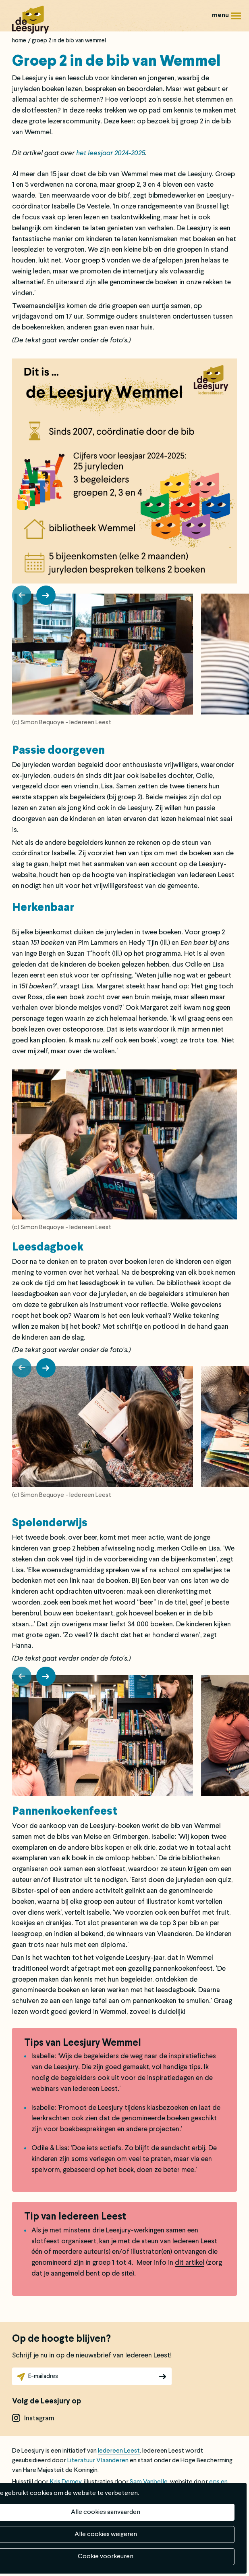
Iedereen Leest (119, 2451)
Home (19, 41)
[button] (21, 595)
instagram (39, 2418)
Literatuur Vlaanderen (98, 2460)
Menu (236, 18)
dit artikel (189, 2262)
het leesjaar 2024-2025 (110, 153)
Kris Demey (65, 2482)
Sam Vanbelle (149, 2482)
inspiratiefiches (192, 2056)
